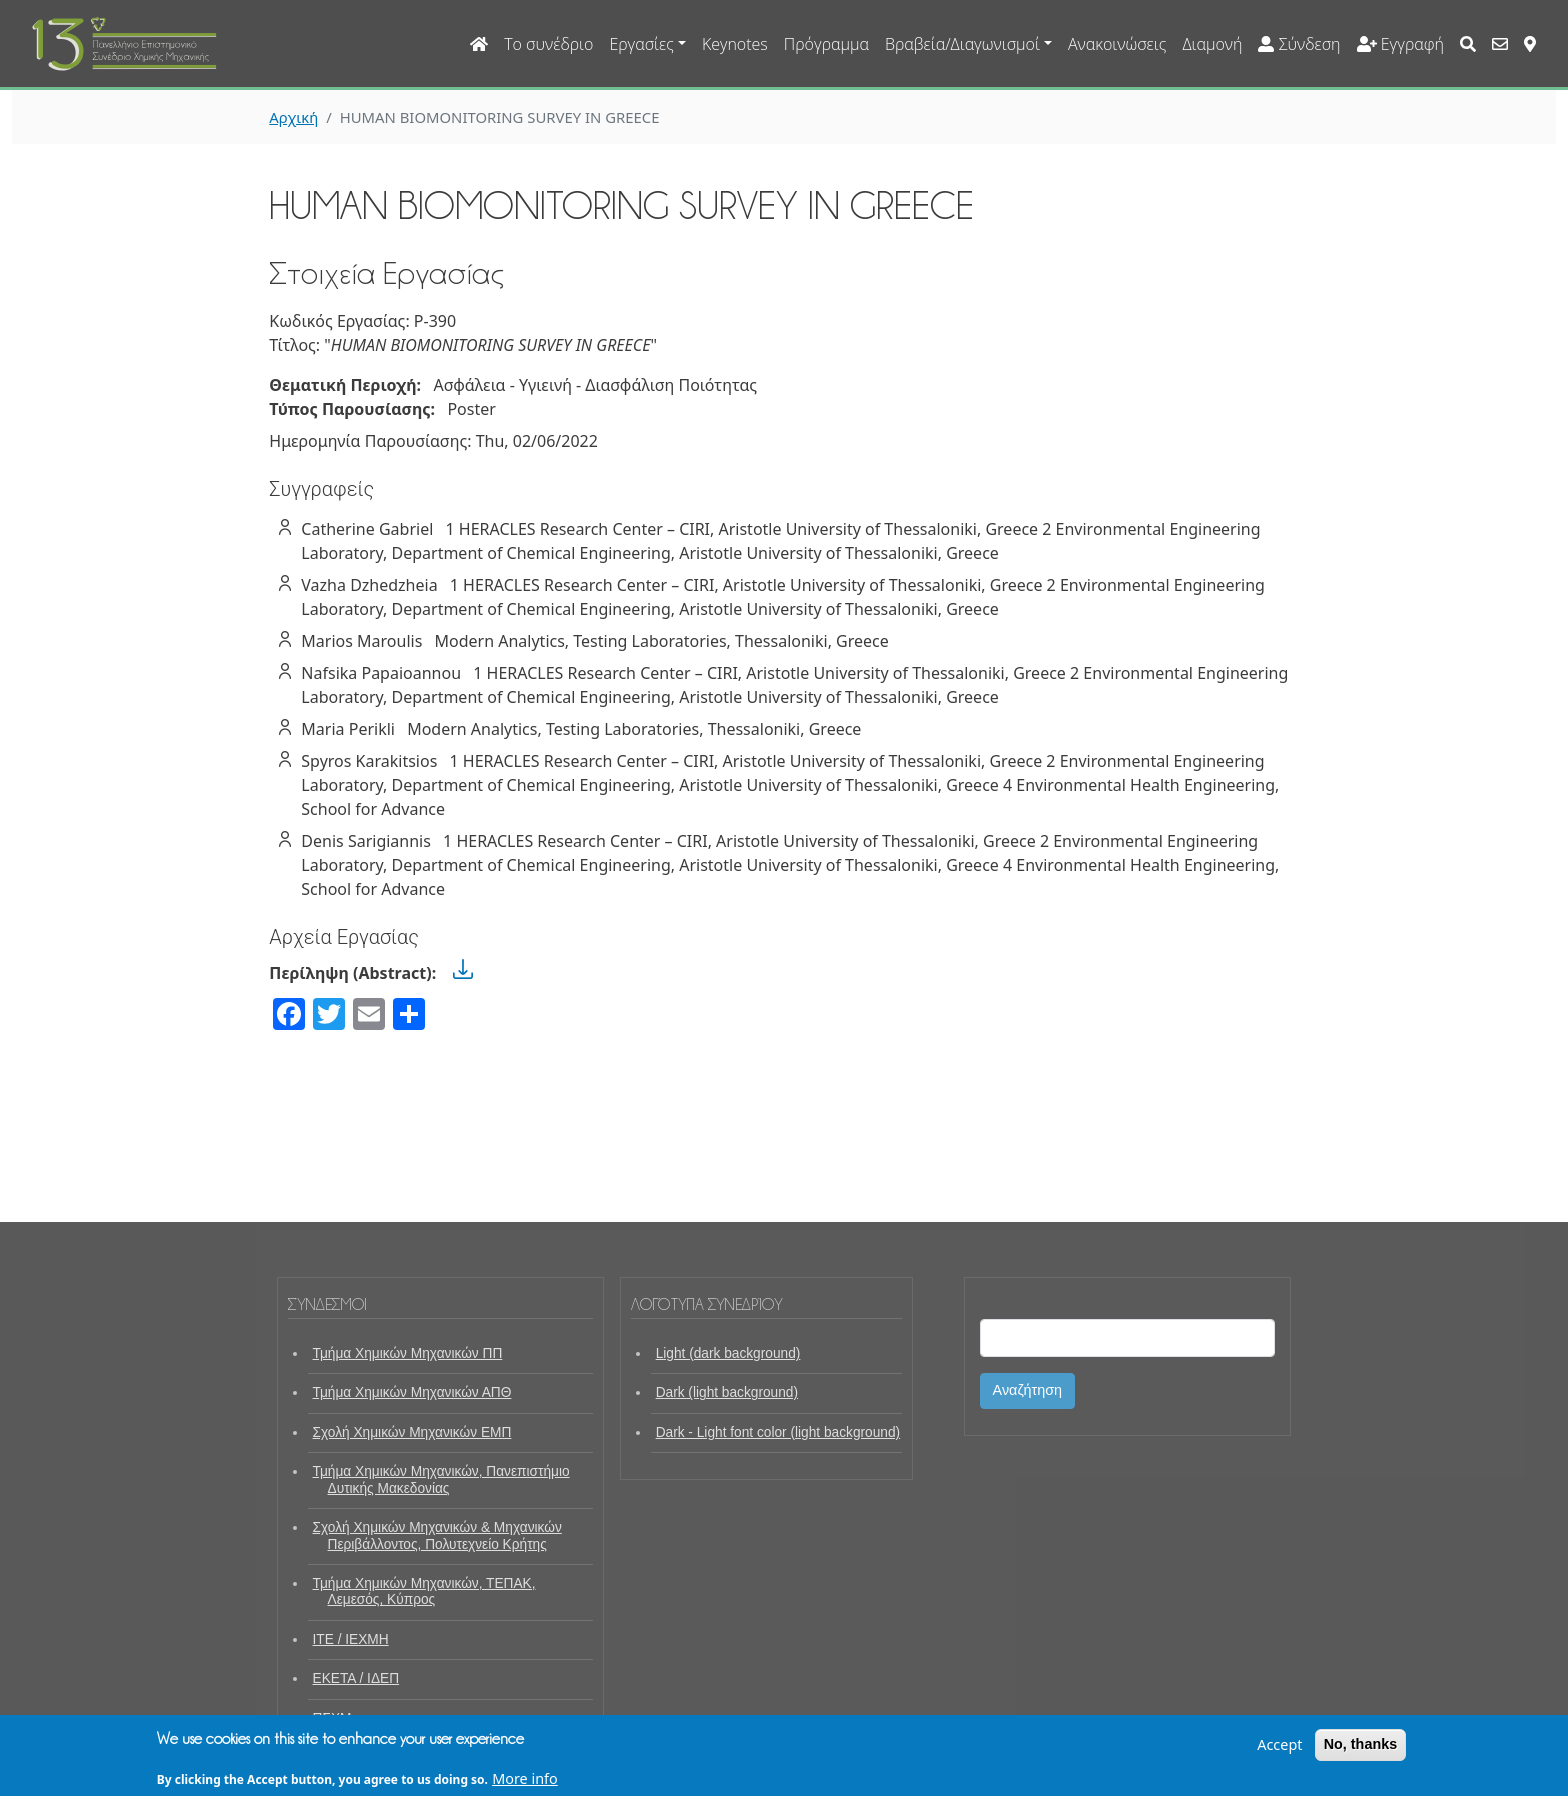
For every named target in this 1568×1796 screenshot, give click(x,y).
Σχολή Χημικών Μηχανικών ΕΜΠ (412, 1432)
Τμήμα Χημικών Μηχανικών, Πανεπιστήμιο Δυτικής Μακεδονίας (441, 1479)
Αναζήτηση (1028, 1390)
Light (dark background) (728, 1353)
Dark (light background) (727, 1392)
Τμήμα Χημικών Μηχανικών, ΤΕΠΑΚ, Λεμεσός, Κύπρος (424, 1591)
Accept (1279, 1749)
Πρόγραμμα (826, 44)
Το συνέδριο (548, 44)
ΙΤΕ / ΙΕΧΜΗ (351, 1639)
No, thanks (1361, 1749)
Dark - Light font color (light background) (778, 1432)
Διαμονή (1212, 44)
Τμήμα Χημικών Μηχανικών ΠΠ (408, 1353)
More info (525, 1783)
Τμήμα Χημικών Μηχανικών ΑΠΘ (412, 1392)
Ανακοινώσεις (1117, 44)
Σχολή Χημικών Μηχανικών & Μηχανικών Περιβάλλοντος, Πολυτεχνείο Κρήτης (437, 1535)
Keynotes (735, 44)
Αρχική (293, 117)
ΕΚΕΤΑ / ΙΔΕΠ (356, 1678)
